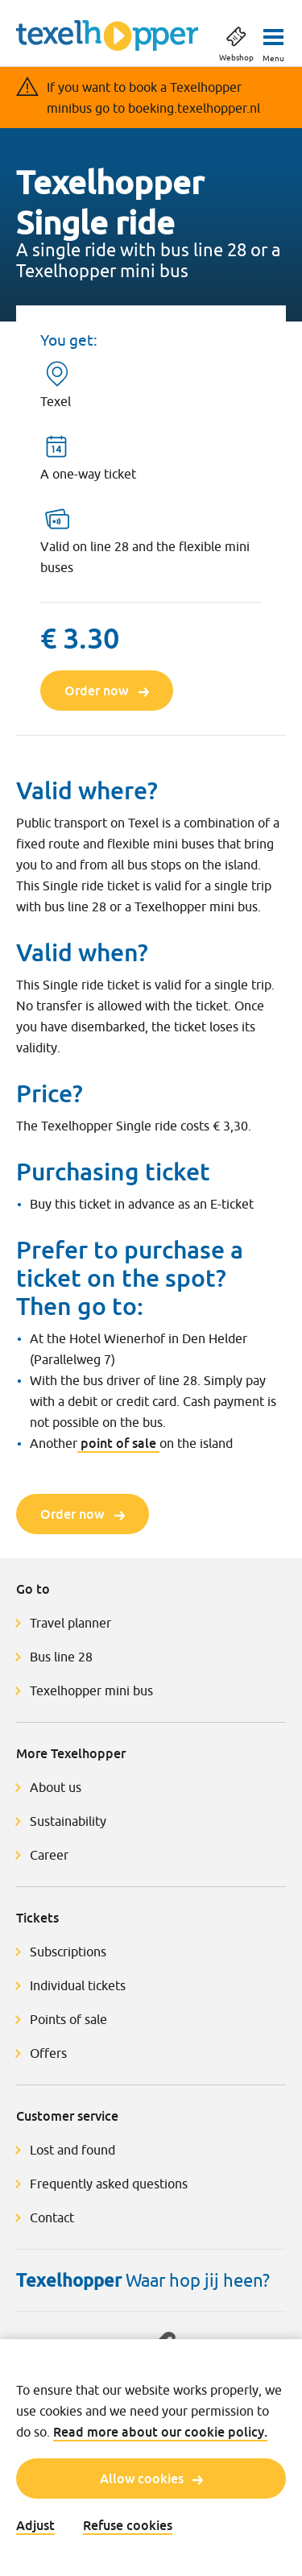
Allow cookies (151, 2478)
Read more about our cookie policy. (160, 2432)
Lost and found (72, 2150)
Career (49, 1855)
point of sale (118, 1443)
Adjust (35, 2525)
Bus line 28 (63, 1656)
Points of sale (68, 2019)
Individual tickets (78, 1985)
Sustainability (68, 1821)
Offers (48, 2053)
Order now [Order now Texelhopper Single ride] (106, 690)
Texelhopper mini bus (91, 1690)
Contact (52, 2217)
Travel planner (70, 1623)
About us (55, 1787)
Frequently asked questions (109, 2183)
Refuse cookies (127, 2525)
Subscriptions (68, 1951)
